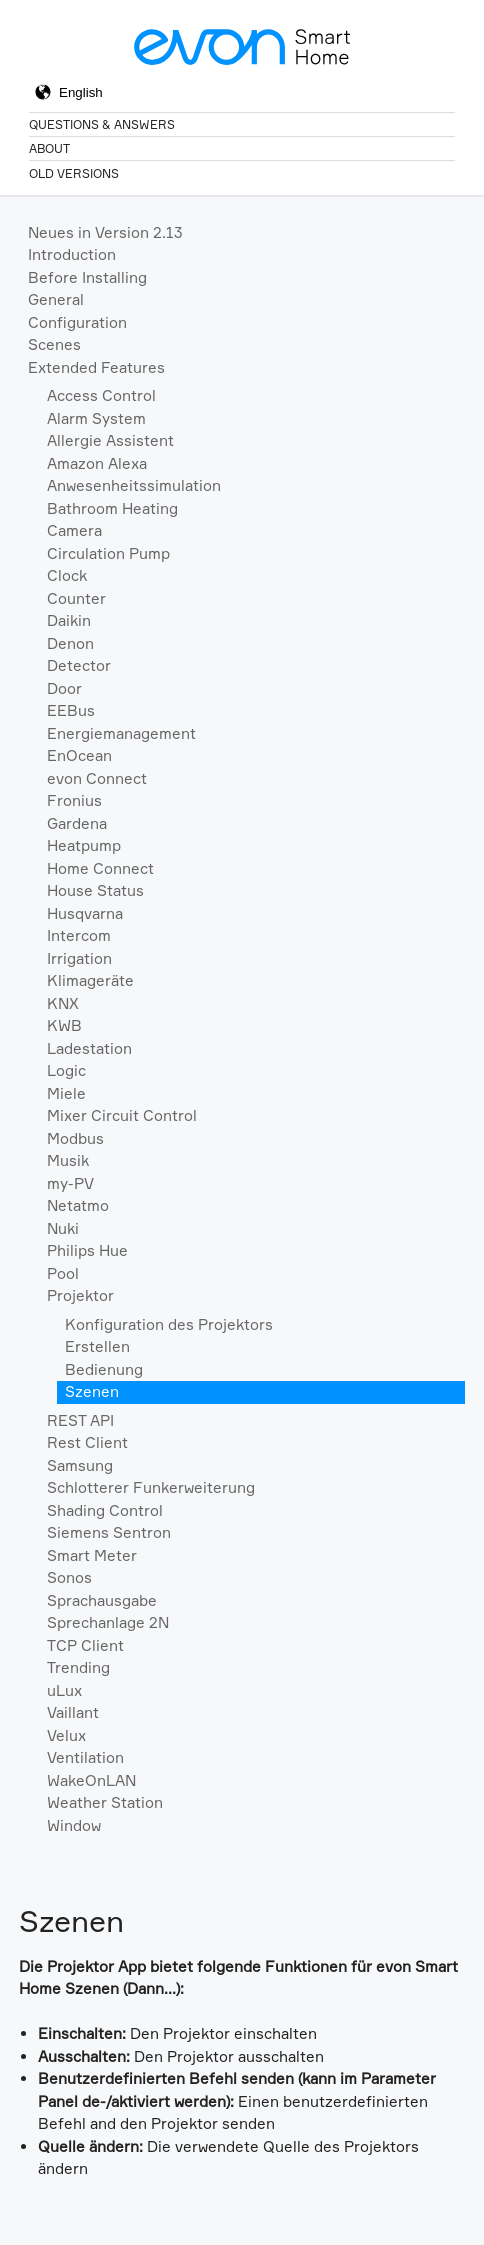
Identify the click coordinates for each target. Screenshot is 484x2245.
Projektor (80, 1295)
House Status (95, 890)
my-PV (70, 1183)
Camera (74, 530)
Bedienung (104, 1369)
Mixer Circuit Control (122, 1115)
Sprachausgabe (102, 1600)
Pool (63, 1273)
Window (74, 1825)
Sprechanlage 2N (108, 1622)
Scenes (54, 344)
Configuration (77, 322)
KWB (64, 1025)
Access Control (101, 395)
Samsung (80, 1465)
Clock (67, 575)
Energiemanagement (121, 733)
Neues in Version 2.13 (105, 232)
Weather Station (105, 1802)
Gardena (77, 823)
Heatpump (84, 845)
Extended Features (96, 367)
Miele (66, 1093)
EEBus (71, 710)
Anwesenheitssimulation (134, 485)
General (56, 299)
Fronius (74, 800)
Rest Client (87, 1442)
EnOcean (79, 755)
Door (64, 688)
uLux (64, 1690)
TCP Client (85, 1645)
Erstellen (97, 1346)
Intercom (79, 935)
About (49, 148)
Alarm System (96, 418)
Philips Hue (87, 1250)
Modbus (75, 1138)
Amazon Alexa (97, 463)
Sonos (69, 1577)
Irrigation (79, 958)
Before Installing (87, 277)
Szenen (92, 1391)
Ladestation (89, 1048)
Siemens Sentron (109, 1532)
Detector (79, 665)
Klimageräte (90, 980)
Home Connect (100, 868)
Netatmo (78, 1205)
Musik (68, 1160)
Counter (76, 598)
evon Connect (97, 778)
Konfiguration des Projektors (169, 1324)
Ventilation (85, 1757)
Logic (66, 1070)
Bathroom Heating (112, 508)
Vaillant (73, 1712)
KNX (63, 1003)
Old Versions (74, 173)
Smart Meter (92, 1555)
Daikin (69, 620)
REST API (80, 1420)
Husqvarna (85, 913)
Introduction (72, 254)
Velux (66, 1735)
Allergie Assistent (110, 440)
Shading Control (105, 1510)
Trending (78, 1667)
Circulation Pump (108, 553)
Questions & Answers (102, 124)
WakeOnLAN (91, 1780)
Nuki (63, 1228)
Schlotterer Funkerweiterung (151, 1487)
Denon (70, 643)
